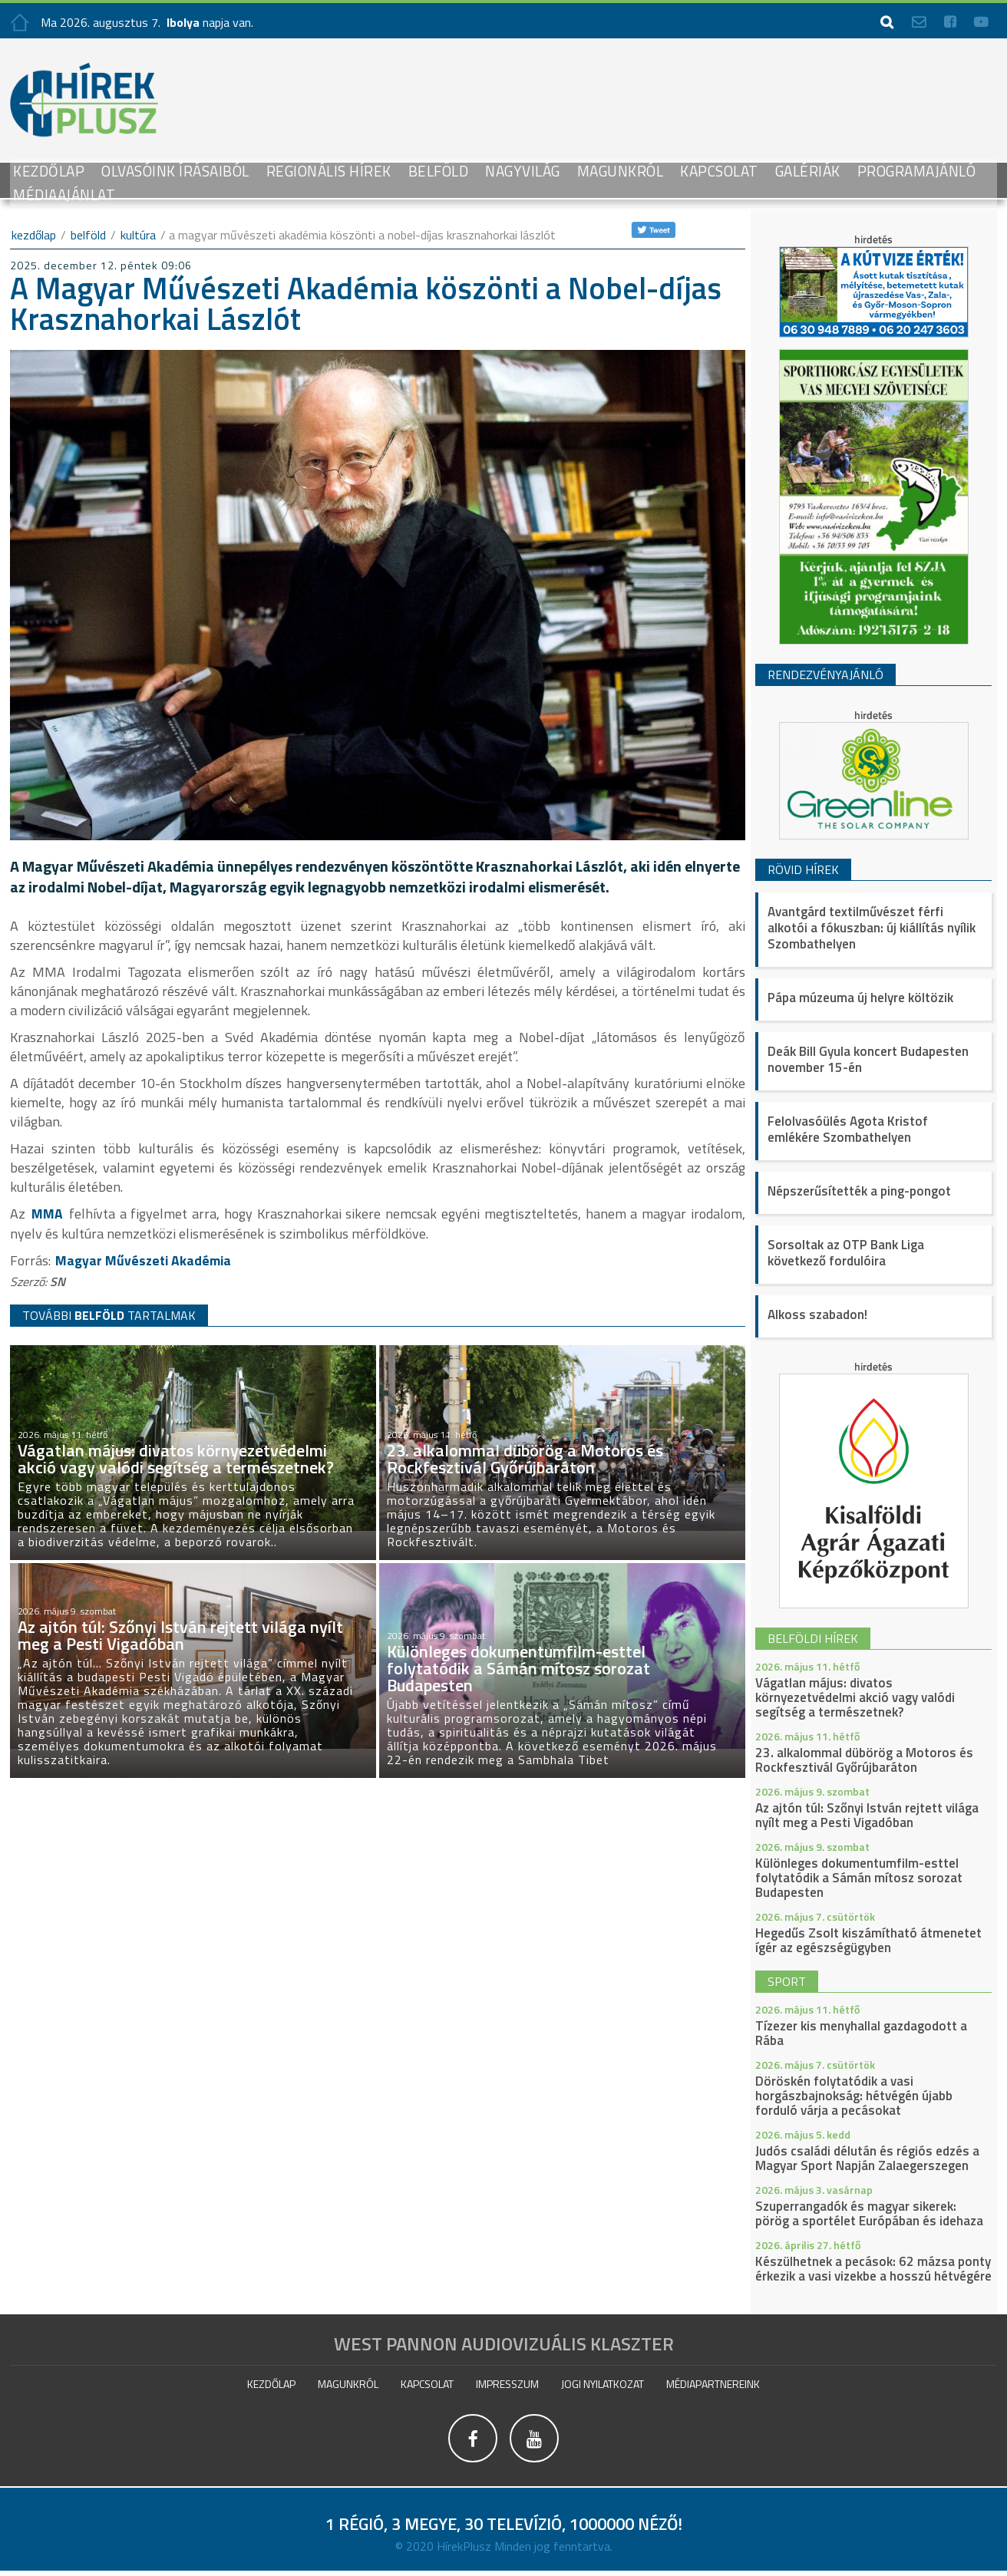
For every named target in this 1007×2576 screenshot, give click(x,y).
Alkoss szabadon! (817, 1314)
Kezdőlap (48, 171)
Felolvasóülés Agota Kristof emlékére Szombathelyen (848, 1129)
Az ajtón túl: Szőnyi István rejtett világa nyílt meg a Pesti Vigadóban (867, 1815)
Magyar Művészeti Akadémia (144, 1259)
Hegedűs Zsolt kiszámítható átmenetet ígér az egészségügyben (868, 1940)
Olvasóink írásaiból (175, 171)
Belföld (438, 171)
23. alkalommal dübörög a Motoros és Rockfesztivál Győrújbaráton (864, 1760)
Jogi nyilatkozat (602, 2384)
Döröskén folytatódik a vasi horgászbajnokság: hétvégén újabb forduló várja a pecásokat (854, 2095)
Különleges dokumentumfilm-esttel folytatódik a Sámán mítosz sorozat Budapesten (858, 1877)
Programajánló (916, 171)
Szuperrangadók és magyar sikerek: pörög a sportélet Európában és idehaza (869, 2213)
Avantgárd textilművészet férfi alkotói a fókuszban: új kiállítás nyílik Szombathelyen (872, 928)
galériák (807, 171)
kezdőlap (34, 235)
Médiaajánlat (64, 194)
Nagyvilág (522, 171)
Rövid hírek (803, 869)
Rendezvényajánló (825, 674)
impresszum (507, 2384)
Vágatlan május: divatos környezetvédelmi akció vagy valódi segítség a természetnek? (855, 1697)
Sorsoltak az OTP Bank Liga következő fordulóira (846, 1253)
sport (787, 1981)
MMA (47, 1213)
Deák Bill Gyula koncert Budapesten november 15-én (868, 1059)
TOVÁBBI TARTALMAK (109, 1314)
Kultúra (138, 235)
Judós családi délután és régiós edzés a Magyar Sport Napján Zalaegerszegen (867, 2158)
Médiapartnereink (713, 2384)
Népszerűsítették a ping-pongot (859, 1191)
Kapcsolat (719, 171)
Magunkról (620, 171)
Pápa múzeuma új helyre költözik (860, 998)
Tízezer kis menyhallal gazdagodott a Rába (861, 2033)
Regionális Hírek (328, 171)
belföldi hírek (813, 1638)
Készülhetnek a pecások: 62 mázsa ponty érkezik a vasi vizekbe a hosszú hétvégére (873, 2268)
